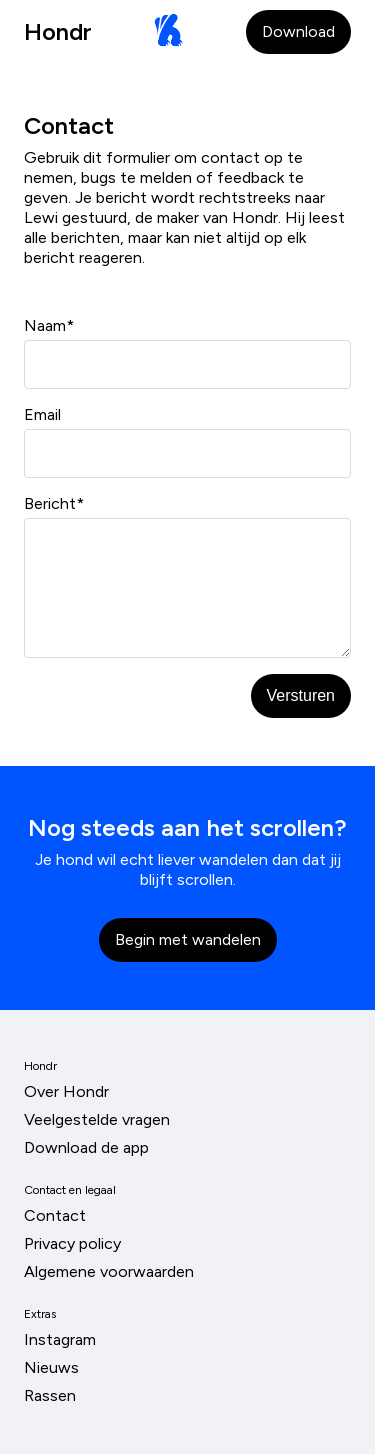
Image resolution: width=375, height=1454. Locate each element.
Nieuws (51, 1367)
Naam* (187, 352)
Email (187, 441)
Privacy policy (72, 1243)
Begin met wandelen (188, 939)
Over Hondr (66, 1091)
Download (298, 31)
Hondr (58, 32)
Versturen (301, 695)
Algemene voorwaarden (109, 1271)
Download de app (86, 1147)
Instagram (60, 1339)
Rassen (50, 1395)
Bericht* (187, 576)
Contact (55, 1215)
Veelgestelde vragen (97, 1119)
